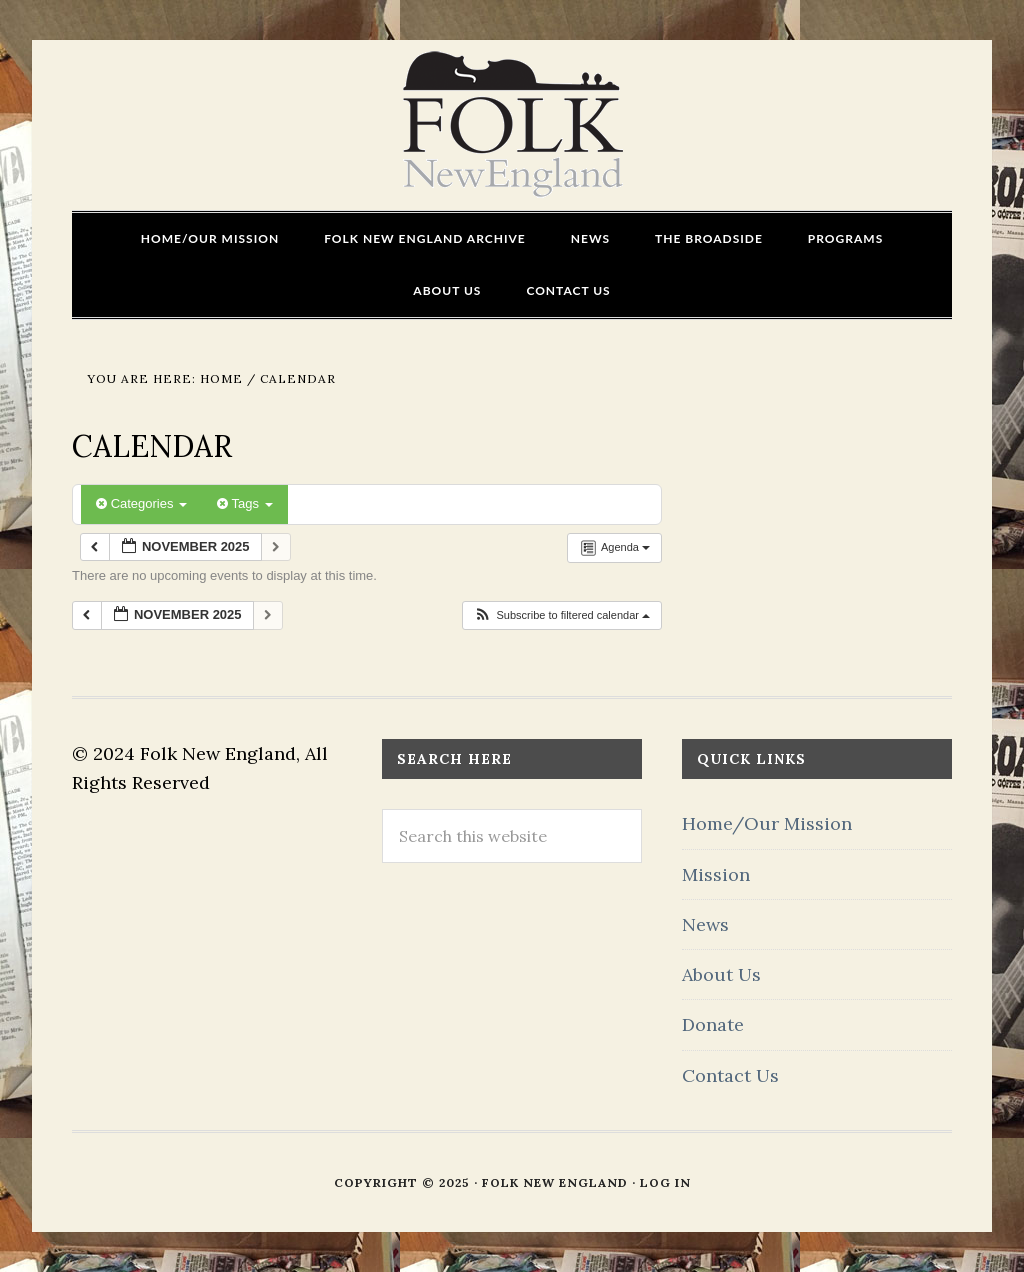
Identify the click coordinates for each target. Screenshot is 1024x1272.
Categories (141, 503)
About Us (721, 974)
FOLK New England (512, 125)
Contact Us (730, 1075)
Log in (665, 1182)
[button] (561, 615)
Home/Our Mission (767, 823)
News (705, 924)
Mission (716, 874)
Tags (244, 503)
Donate (713, 1024)
